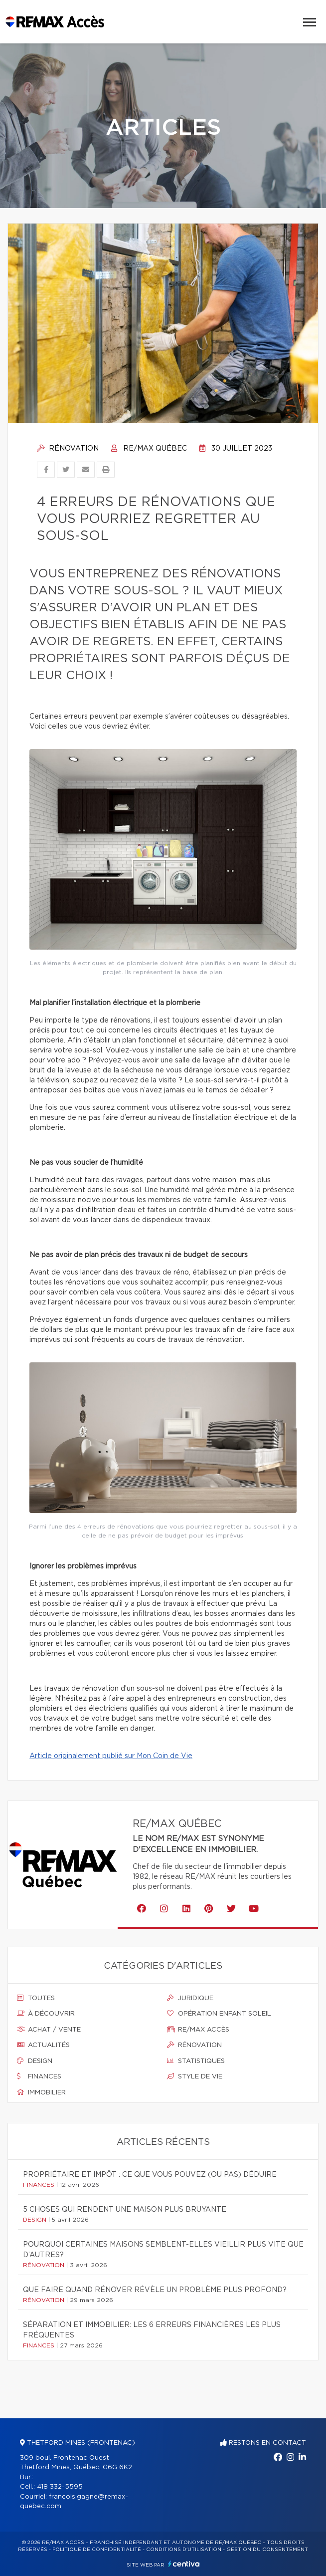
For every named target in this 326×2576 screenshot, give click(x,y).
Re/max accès (198, 2029)
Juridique (190, 1998)
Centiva (184, 2564)
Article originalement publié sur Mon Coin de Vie (110, 1756)
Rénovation (68, 448)
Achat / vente (49, 2029)
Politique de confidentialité (96, 2549)
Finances (39, 2076)
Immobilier (41, 2092)
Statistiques (196, 2061)
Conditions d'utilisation (183, 2549)
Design (34, 2061)
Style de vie (194, 2076)
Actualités (43, 2045)
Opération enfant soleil (219, 2013)
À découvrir (46, 2013)
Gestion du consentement (267, 2549)
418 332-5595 (60, 2487)
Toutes (36, 1998)
